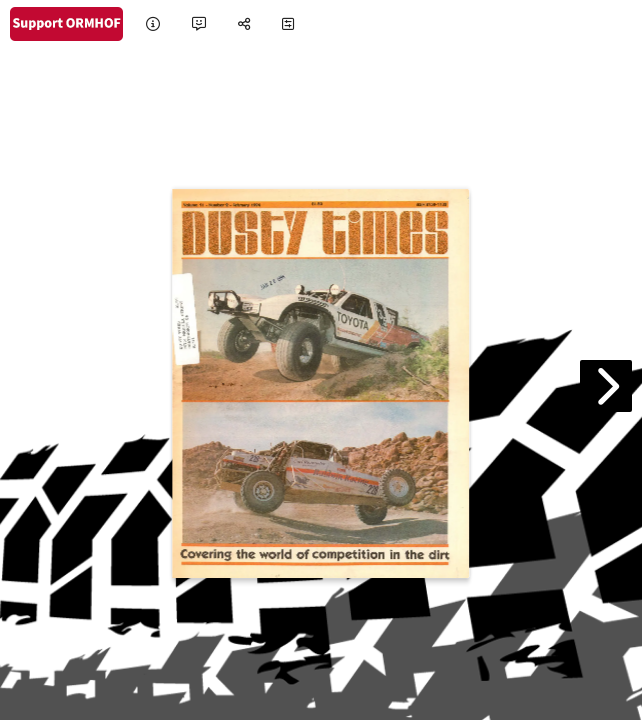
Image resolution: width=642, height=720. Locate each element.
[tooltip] (153, 24)
